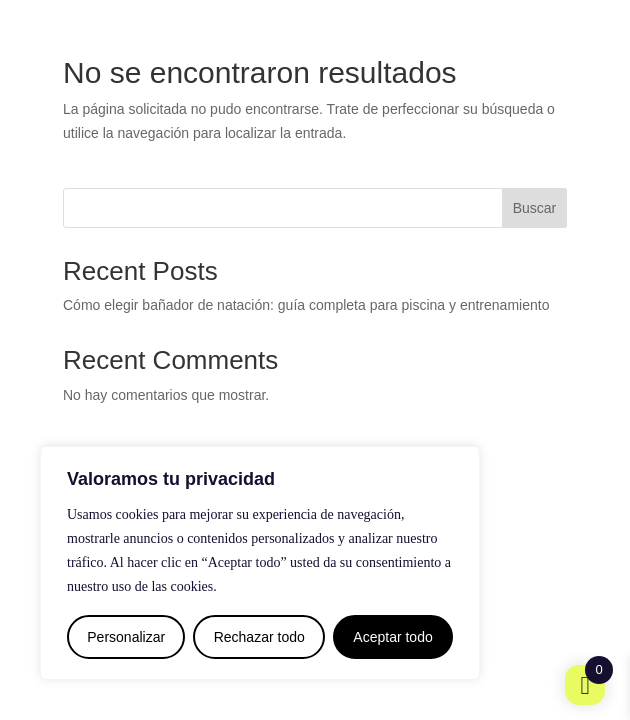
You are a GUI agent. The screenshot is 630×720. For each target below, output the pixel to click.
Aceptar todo (392, 637)
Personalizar (126, 637)
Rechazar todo (259, 637)
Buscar (535, 208)
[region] (260, 563)
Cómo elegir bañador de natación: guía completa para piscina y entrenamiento (306, 305)
